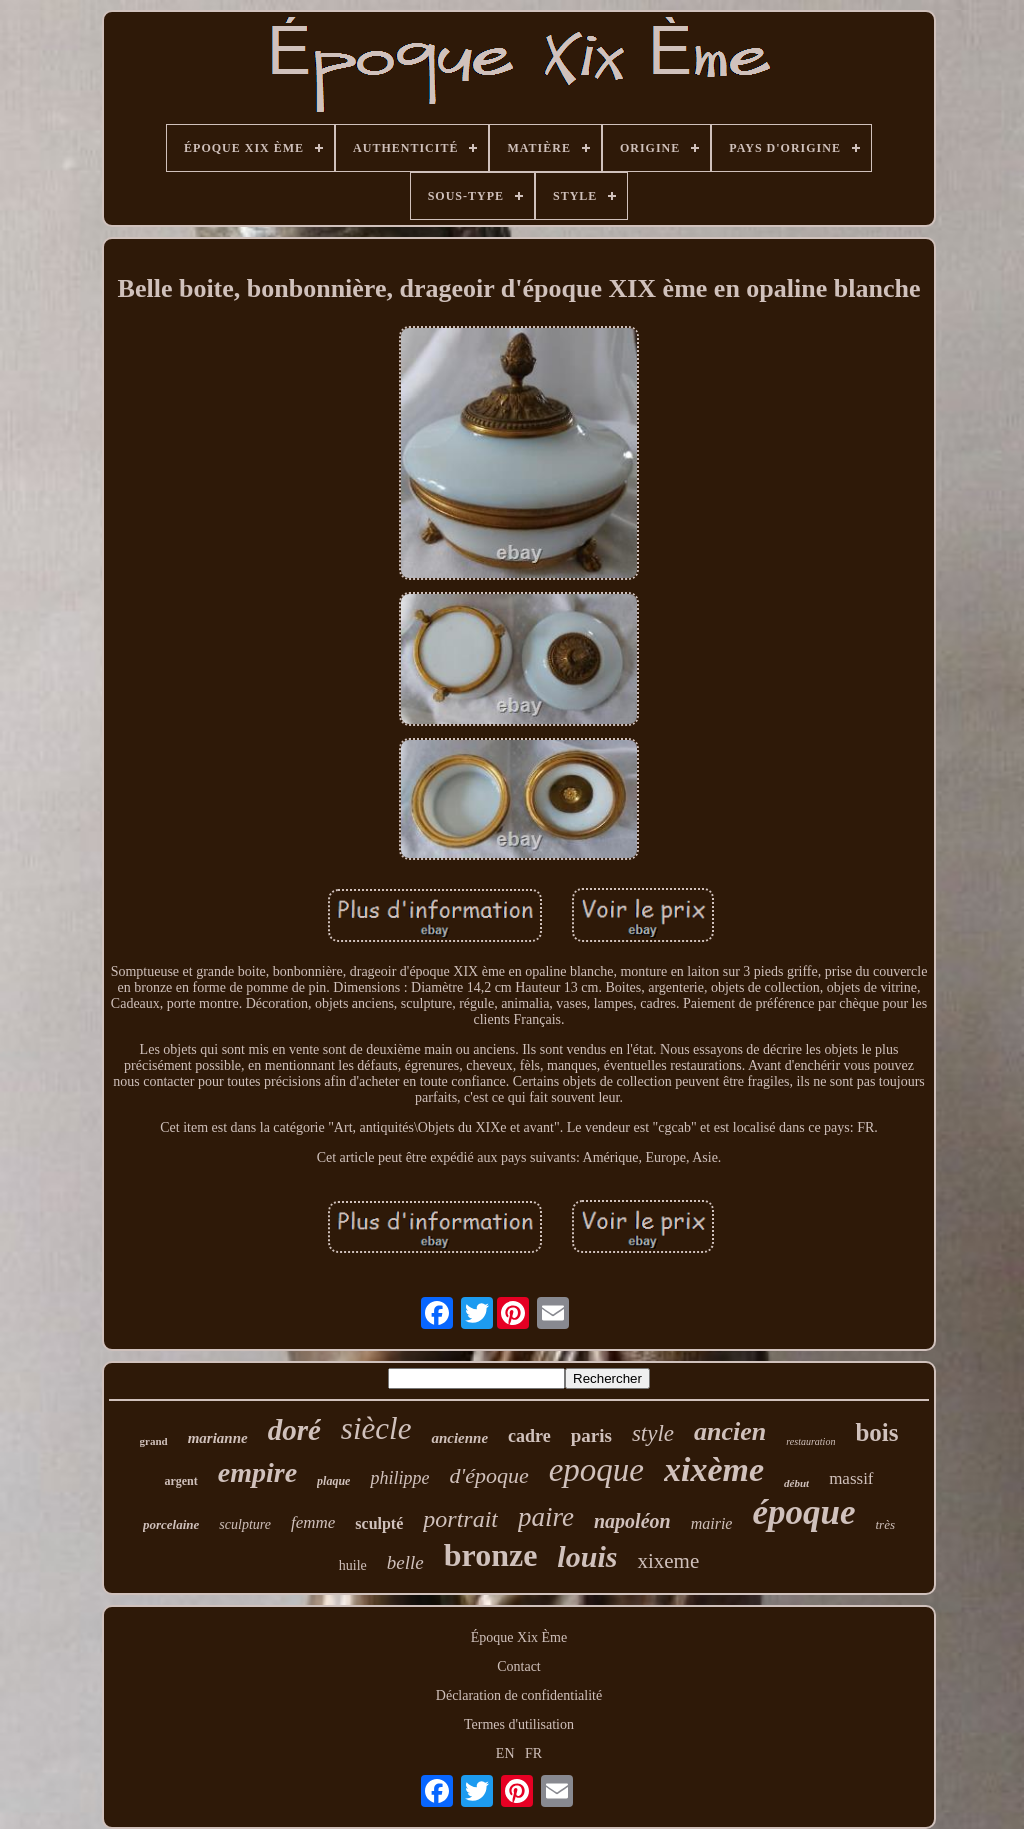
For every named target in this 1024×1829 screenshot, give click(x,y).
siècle (376, 1428)
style (653, 1433)
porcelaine (171, 1524)
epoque (596, 1470)
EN (505, 1753)
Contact (519, 1666)
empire (257, 1472)
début (796, 1483)
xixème (714, 1469)
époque (803, 1512)
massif (851, 1478)
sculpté (379, 1523)
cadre (529, 1436)
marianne (218, 1438)
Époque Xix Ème (519, 1637)
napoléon (632, 1521)
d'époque (488, 1475)
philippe (399, 1478)
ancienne (459, 1438)
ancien (730, 1431)
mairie (712, 1523)
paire (546, 1517)
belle (405, 1562)
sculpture (245, 1524)
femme (313, 1522)
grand (154, 1441)
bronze (491, 1555)
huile (353, 1565)
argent (180, 1481)
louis (587, 1556)
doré (294, 1430)
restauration (810, 1441)
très (886, 1524)
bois (876, 1432)
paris (591, 1435)
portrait (460, 1519)
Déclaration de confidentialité (519, 1695)
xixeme (668, 1561)
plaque (333, 1481)
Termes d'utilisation (519, 1724)
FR (533, 1753)
